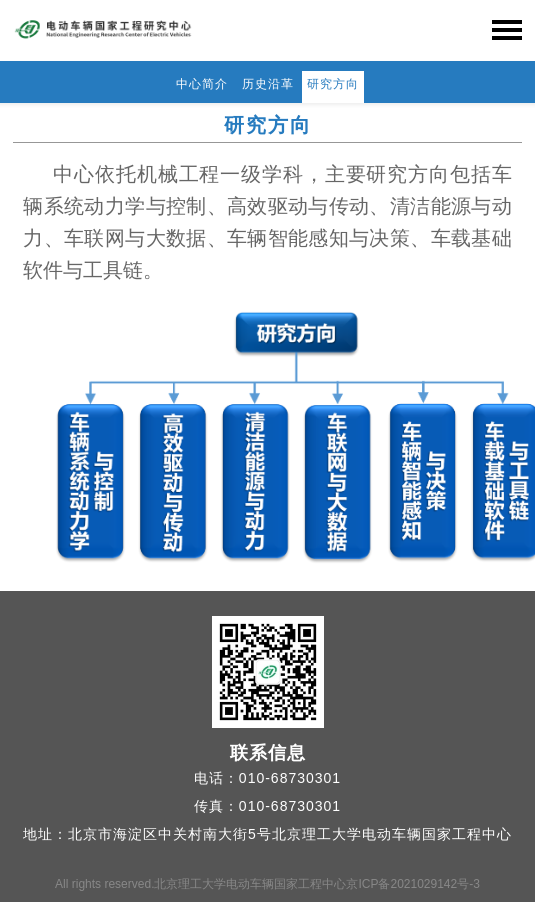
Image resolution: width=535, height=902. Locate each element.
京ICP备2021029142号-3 (412, 884)
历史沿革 (268, 84)
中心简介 (202, 84)
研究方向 (333, 84)
